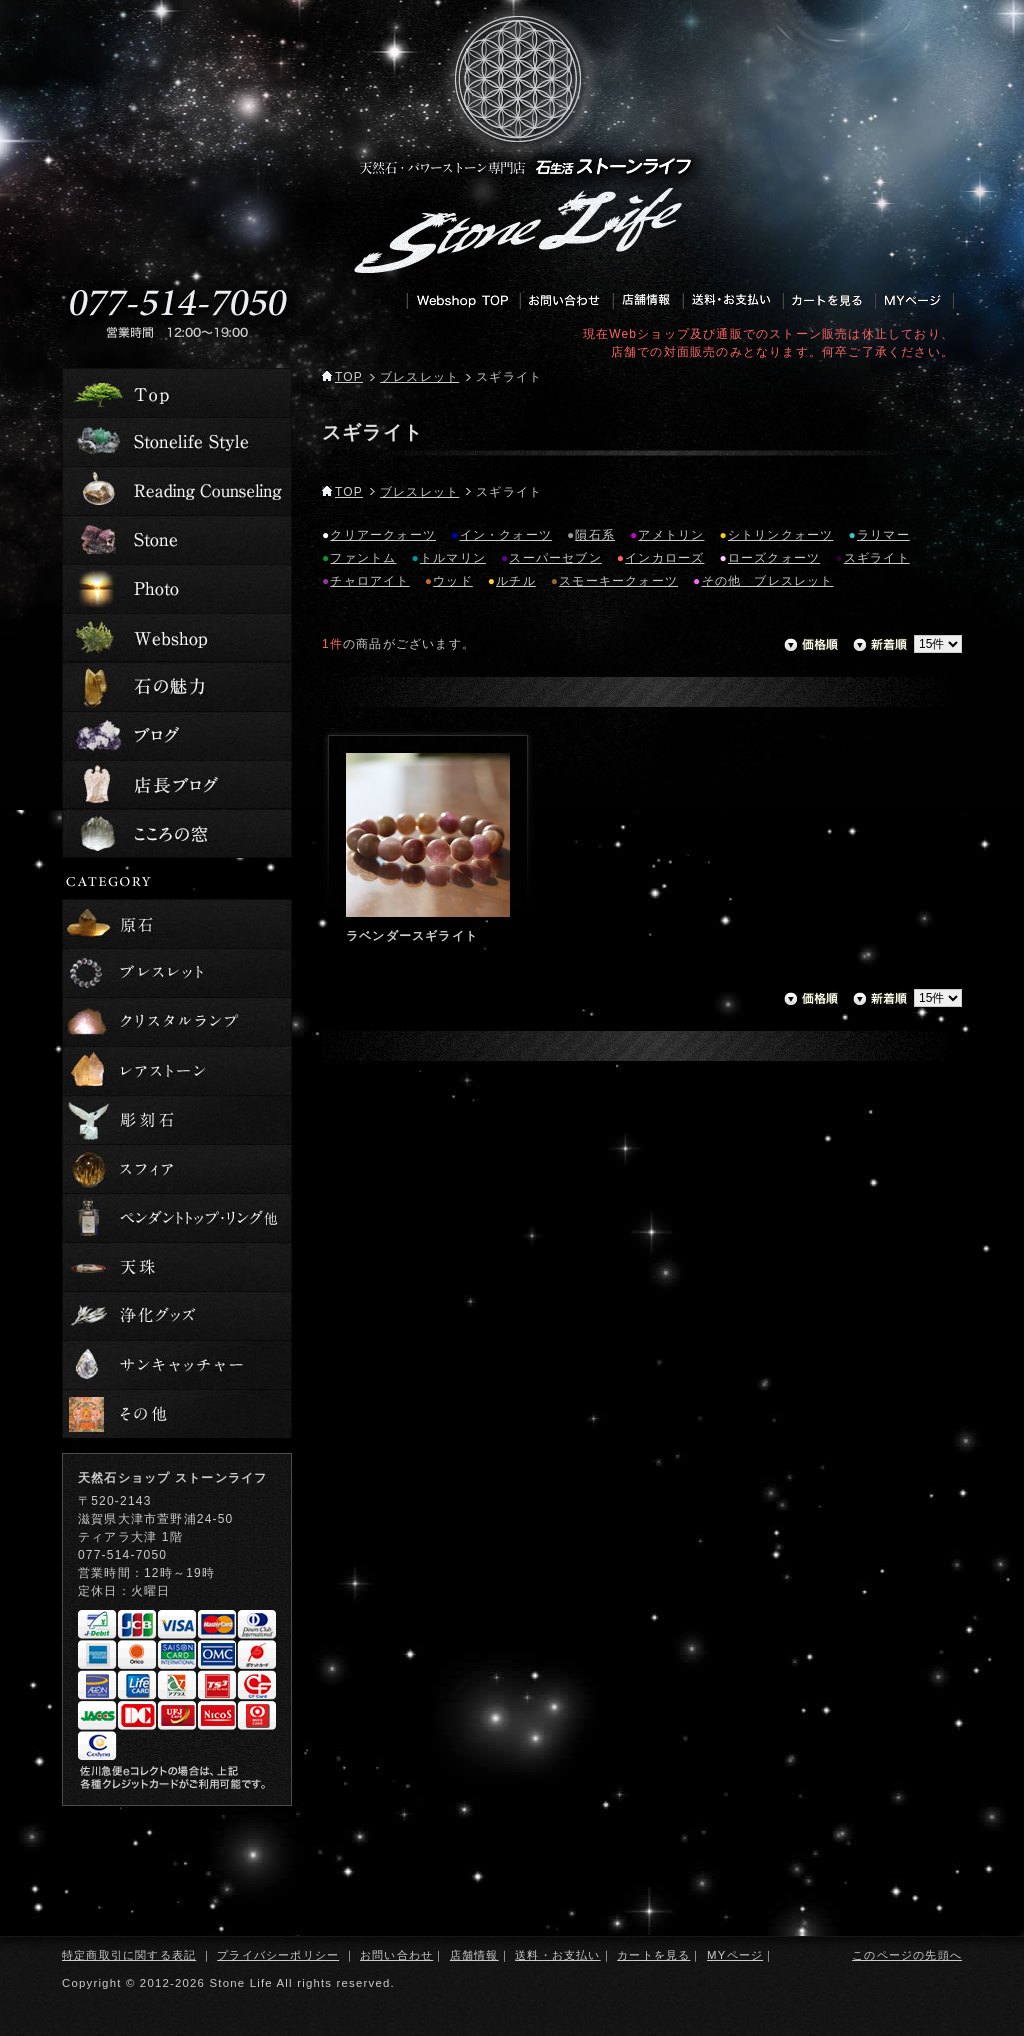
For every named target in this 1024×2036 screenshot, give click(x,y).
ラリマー (883, 535)
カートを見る (653, 1955)
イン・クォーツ (506, 535)
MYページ (735, 1955)
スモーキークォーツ (618, 581)
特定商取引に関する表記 (129, 1955)
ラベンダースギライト (412, 936)
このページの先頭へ (907, 1955)
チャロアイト (369, 581)
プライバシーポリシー (278, 1955)
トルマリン (453, 558)
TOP (342, 377)
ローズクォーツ (774, 558)
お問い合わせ (396, 1955)
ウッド (453, 581)
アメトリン (671, 535)
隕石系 (595, 535)
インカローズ (664, 558)
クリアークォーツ (383, 535)
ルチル (516, 581)
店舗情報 (474, 1955)
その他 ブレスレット (768, 581)
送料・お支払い (557, 1955)
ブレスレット (419, 377)
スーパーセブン (555, 558)
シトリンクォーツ (781, 535)
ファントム (363, 558)
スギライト (877, 558)
